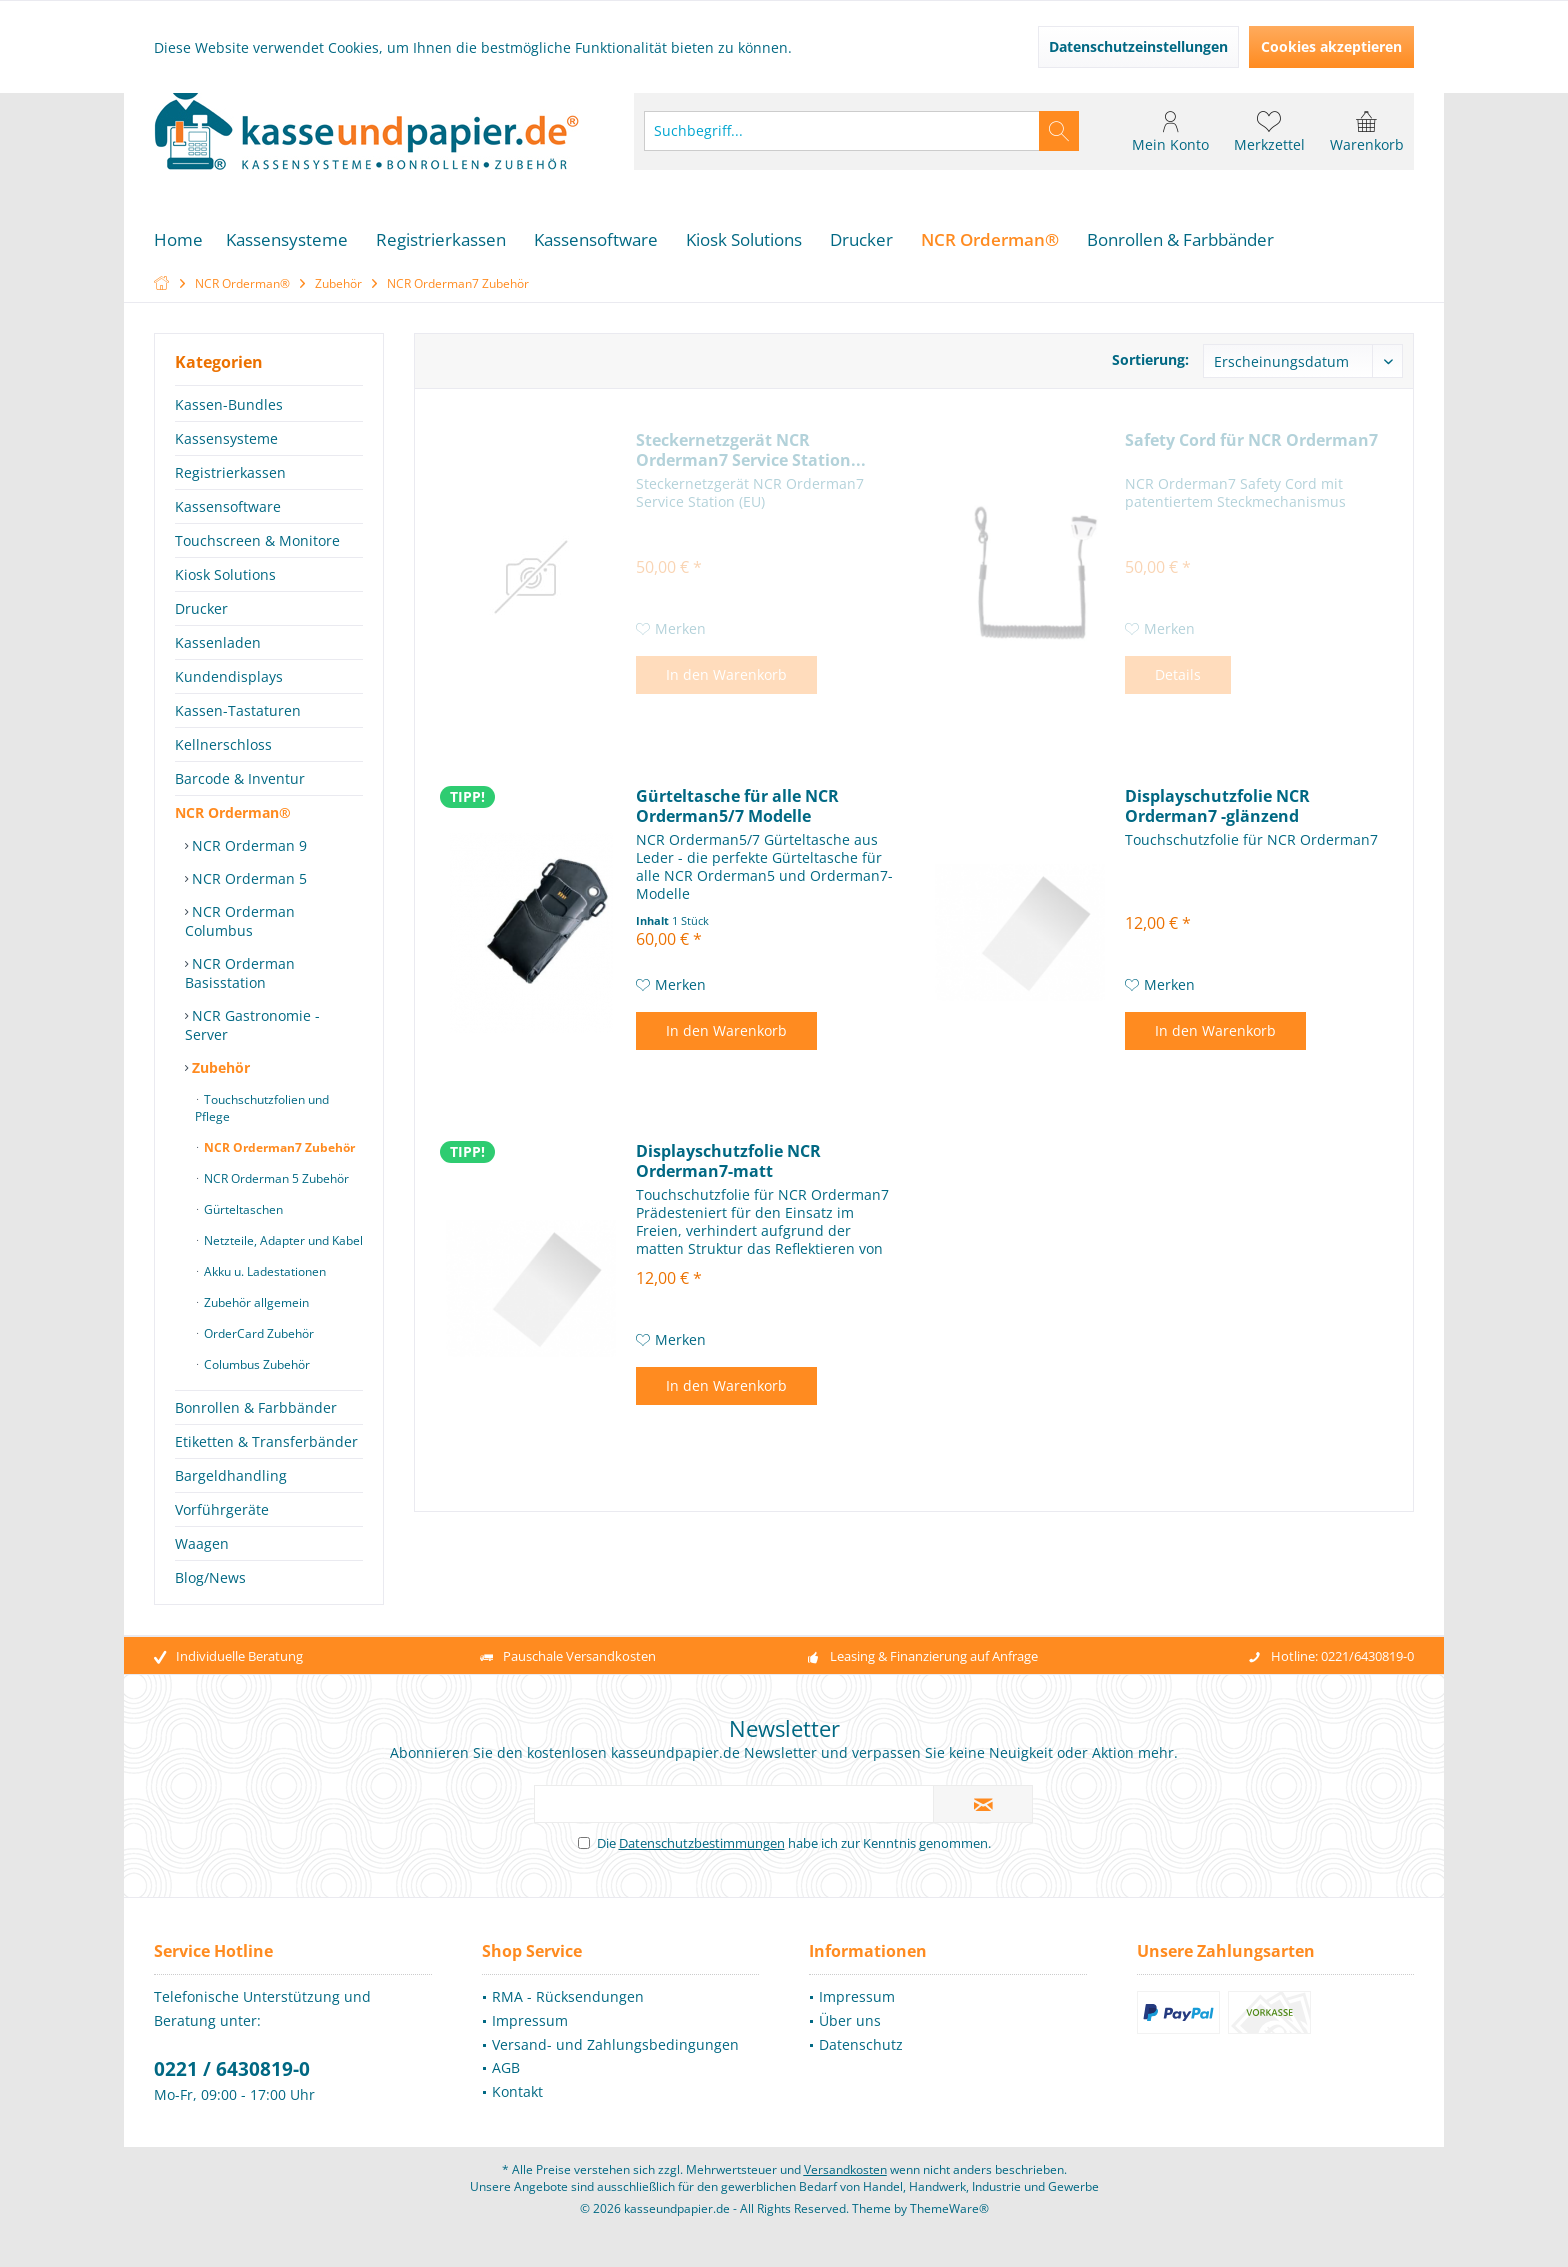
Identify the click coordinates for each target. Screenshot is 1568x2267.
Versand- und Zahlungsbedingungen (615, 2064)
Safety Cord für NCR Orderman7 (1251, 440)
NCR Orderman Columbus (240, 921)
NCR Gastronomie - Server (252, 1025)
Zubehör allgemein (255, 1302)
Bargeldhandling (231, 1475)
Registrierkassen (230, 472)
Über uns (850, 2040)
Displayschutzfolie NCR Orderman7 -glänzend (1217, 806)
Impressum (530, 2040)
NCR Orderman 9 (247, 845)
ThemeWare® (949, 2228)
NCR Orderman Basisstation (240, 973)
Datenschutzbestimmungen (702, 1863)
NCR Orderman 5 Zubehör (275, 1178)
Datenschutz (861, 2064)
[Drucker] (861, 240)
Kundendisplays (229, 676)
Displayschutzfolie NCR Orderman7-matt (728, 1161)
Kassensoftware (228, 506)
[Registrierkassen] (441, 240)
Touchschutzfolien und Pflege (262, 1108)
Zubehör (219, 1067)
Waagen (202, 1543)
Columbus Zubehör (255, 1364)
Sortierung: (1150, 359)
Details (1178, 674)
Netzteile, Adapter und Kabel (282, 1240)
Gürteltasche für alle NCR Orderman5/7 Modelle (737, 806)
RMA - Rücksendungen (568, 2016)
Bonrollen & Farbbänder (256, 1407)
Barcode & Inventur (240, 778)
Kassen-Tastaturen (238, 710)
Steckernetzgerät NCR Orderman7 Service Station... (751, 450)
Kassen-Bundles (229, 404)
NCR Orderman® (233, 812)
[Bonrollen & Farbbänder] (1180, 240)
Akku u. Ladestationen (263, 1271)
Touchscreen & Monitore (257, 540)
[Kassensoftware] (596, 240)
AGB (506, 2087)
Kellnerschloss (223, 744)
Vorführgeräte (222, 1509)
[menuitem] (1367, 131)
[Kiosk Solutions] (744, 240)
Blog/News (210, 1577)
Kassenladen (218, 642)
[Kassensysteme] (287, 240)
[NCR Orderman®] (990, 240)
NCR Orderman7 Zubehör (278, 1147)
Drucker (201, 608)
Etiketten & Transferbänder (266, 1441)
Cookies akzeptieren (1331, 46)
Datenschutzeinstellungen (1138, 46)
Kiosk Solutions (225, 574)
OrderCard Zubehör (257, 1333)
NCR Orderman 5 (247, 878)
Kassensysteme (226, 438)
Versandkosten (845, 2189)
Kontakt (517, 2111)
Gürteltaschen (242, 1209)
